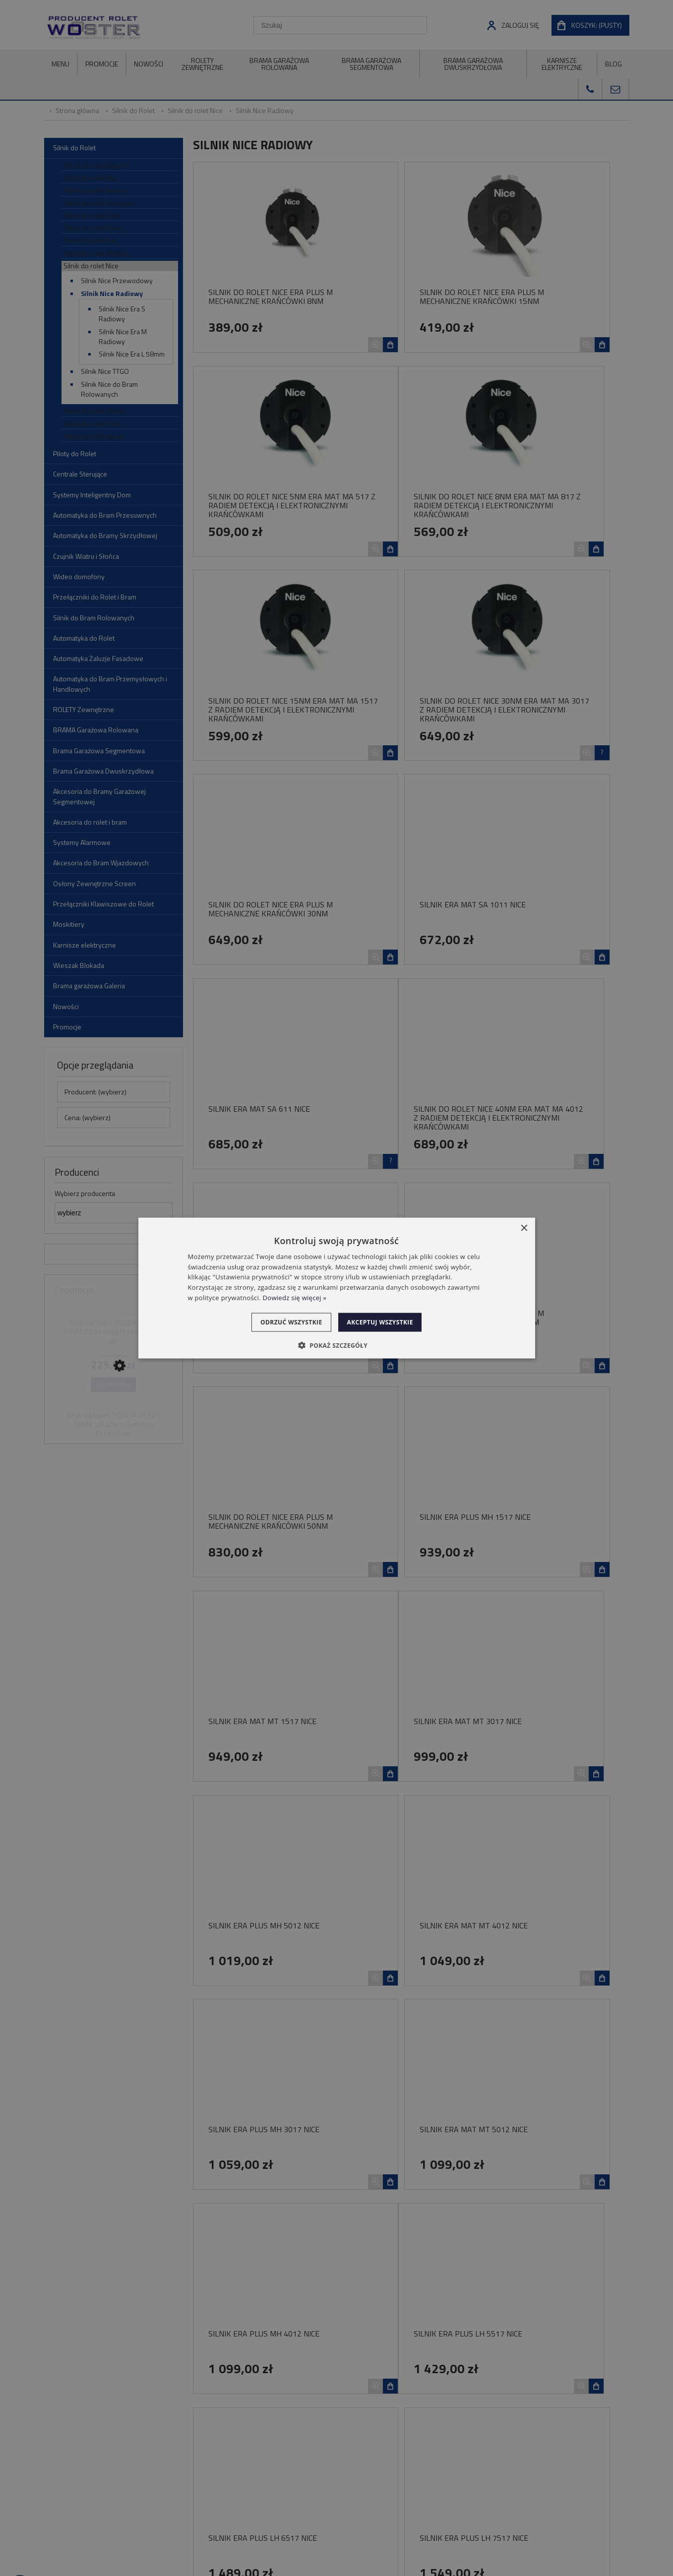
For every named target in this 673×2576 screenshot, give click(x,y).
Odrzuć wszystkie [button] (285, 1322)
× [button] (524, 1228)
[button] (336, 1345)
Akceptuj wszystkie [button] (386, 1322)
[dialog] (336, 1288)
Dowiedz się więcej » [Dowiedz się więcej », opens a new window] (295, 1297)
